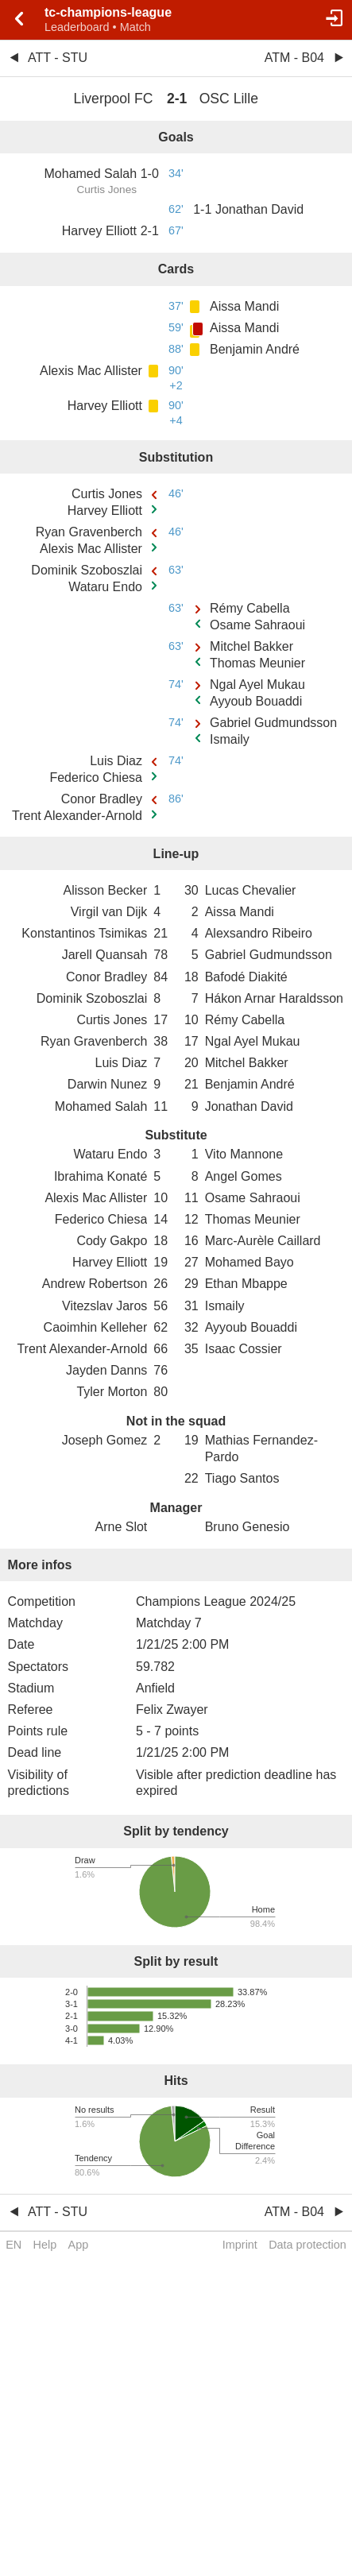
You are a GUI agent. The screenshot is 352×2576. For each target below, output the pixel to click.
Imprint (239, 2244)
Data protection (307, 2244)
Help (45, 2244)
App (78, 2244)
